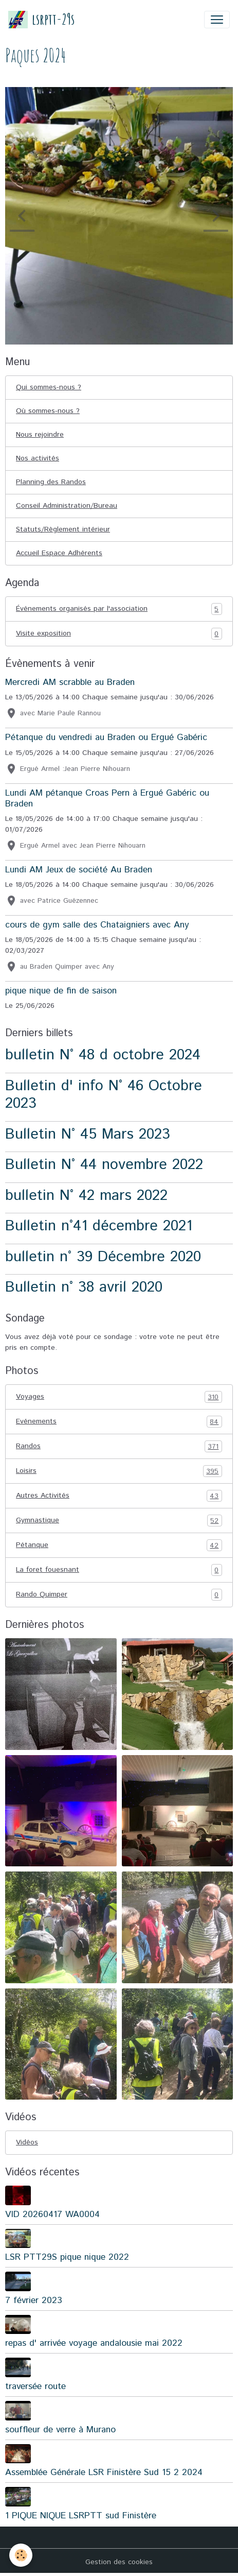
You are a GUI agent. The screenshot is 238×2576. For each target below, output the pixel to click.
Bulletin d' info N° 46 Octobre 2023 (103, 1094)
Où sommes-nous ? (48, 411)
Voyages (119, 1397)
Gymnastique (119, 1520)
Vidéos (27, 2142)
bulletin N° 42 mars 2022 (86, 1195)
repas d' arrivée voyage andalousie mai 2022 (93, 2343)
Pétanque (119, 1545)
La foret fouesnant (119, 1570)
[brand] (41, 19)
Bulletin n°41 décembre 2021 (98, 1226)
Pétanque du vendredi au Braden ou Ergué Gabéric (106, 737)
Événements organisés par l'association (119, 609)
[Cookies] (20, 2555)
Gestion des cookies (119, 2562)
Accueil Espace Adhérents (59, 553)
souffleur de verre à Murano (60, 2429)
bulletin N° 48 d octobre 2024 (102, 1055)
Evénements (119, 1422)
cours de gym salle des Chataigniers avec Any (97, 925)
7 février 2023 (33, 2300)
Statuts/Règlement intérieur (63, 529)
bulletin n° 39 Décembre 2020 (103, 1256)
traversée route (35, 2386)
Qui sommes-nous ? (48, 387)
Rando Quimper (119, 1595)
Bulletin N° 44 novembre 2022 (104, 1164)
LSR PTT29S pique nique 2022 (67, 2257)
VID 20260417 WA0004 (52, 2214)
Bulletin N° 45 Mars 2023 (87, 1134)
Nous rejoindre (40, 435)
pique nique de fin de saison (61, 991)
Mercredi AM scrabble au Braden (70, 682)
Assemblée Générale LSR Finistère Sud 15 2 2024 (104, 2472)
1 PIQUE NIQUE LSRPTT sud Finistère (80, 2515)
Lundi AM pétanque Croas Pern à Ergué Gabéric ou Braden (107, 798)
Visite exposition (119, 634)
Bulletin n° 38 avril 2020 (83, 1287)
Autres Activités (119, 1496)
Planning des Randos (51, 482)
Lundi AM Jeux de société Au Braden (78, 870)
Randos (119, 1446)
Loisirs (119, 1471)
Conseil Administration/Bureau (66, 506)
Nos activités (37, 458)
